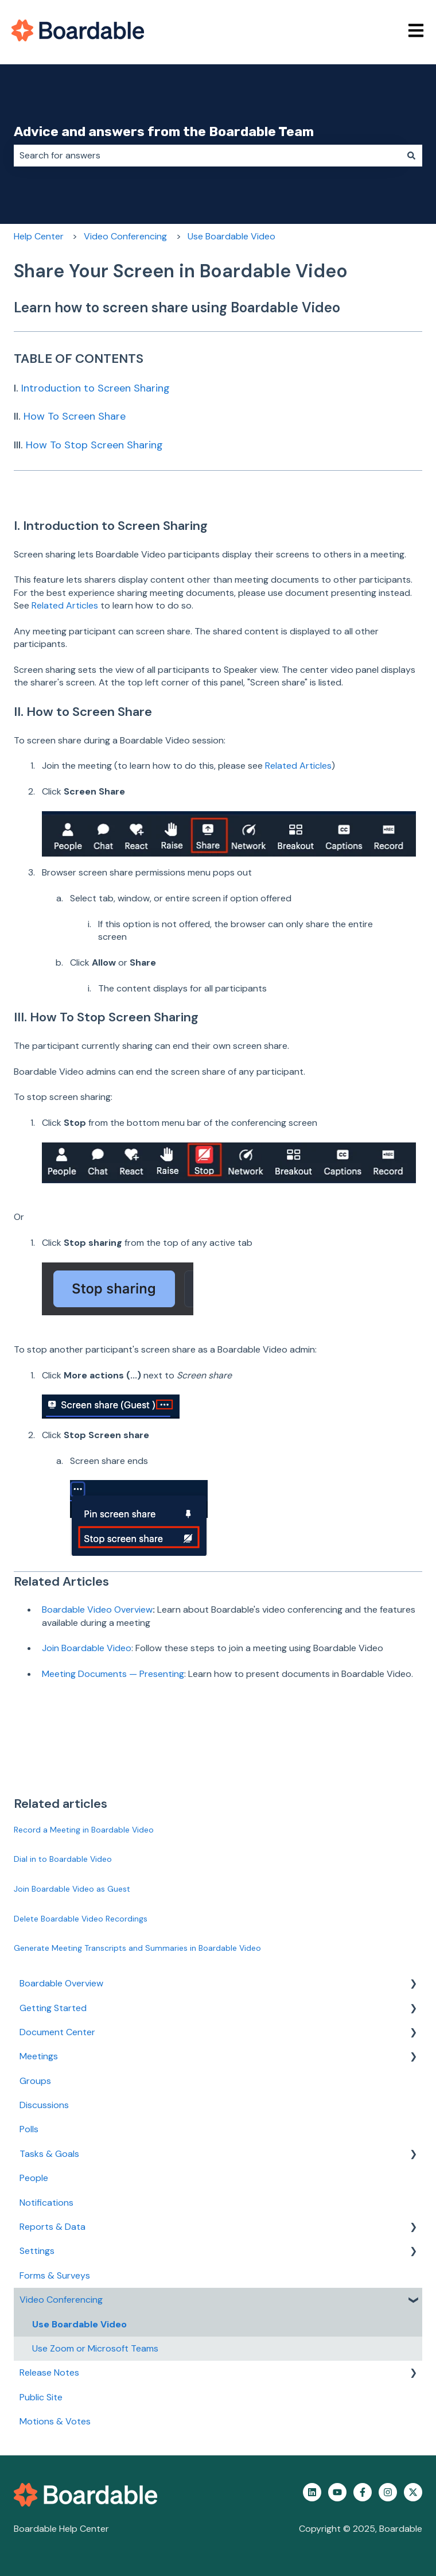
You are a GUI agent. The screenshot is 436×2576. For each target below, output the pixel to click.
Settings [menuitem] (37, 2251)
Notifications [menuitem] (46, 2203)
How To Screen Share (75, 416)
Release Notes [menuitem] (49, 2372)
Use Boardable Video (231, 236)
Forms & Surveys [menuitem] (55, 2275)
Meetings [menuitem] (39, 2056)
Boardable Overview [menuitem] (61, 1983)
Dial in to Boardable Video (63, 1859)
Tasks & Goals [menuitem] (49, 2154)
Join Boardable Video (86, 1648)
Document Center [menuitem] (57, 2032)
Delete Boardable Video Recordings (80, 1918)
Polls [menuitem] (29, 2129)
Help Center (39, 236)
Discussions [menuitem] (44, 2105)
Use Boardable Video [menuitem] (79, 2324)
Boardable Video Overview (97, 1609)
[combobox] (207, 155)
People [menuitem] (34, 2178)
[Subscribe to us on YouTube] (337, 2492)
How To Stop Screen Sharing (94, 445)
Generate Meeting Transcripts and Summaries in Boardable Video (137, 1948)
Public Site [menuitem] (41, 2397)
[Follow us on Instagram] (388, 2492)
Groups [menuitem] (35, 2081)
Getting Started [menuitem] (53, 2008)
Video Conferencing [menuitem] (61, 2300)
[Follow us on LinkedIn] (312, 2492)
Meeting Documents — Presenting (113, 1674)
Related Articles (65, 605)
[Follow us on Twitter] (413, 2492)
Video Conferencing (125, 236)
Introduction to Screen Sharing (95, 388)
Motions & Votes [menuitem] (55, 2421)
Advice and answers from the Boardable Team (164, 131)
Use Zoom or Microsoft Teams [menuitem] (95, 2348)
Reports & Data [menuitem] (52, 2227)
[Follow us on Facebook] (362, 2492)
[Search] (411, 155)
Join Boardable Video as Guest (72, 1889)
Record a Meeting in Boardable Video (84, 1829)
